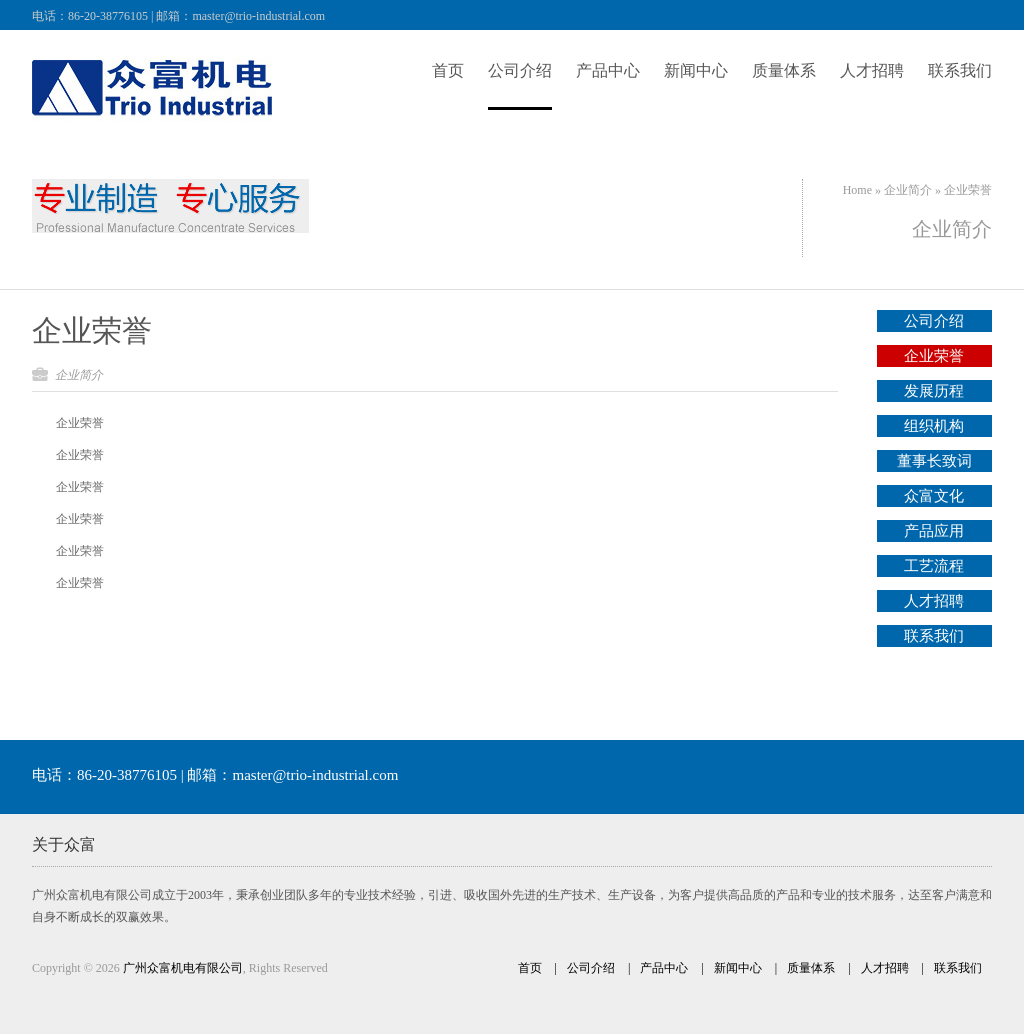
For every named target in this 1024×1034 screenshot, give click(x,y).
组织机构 (934, 426)
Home (857, 190)
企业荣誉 (92, 330)
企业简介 (908, 190)
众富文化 (934, 496)
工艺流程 (934, 566)
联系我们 (934, 636)
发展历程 (934, 391)
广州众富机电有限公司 (183, 968)
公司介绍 (934, 321)
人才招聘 (934, 601)
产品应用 (934, 531)
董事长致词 (934, 461)
